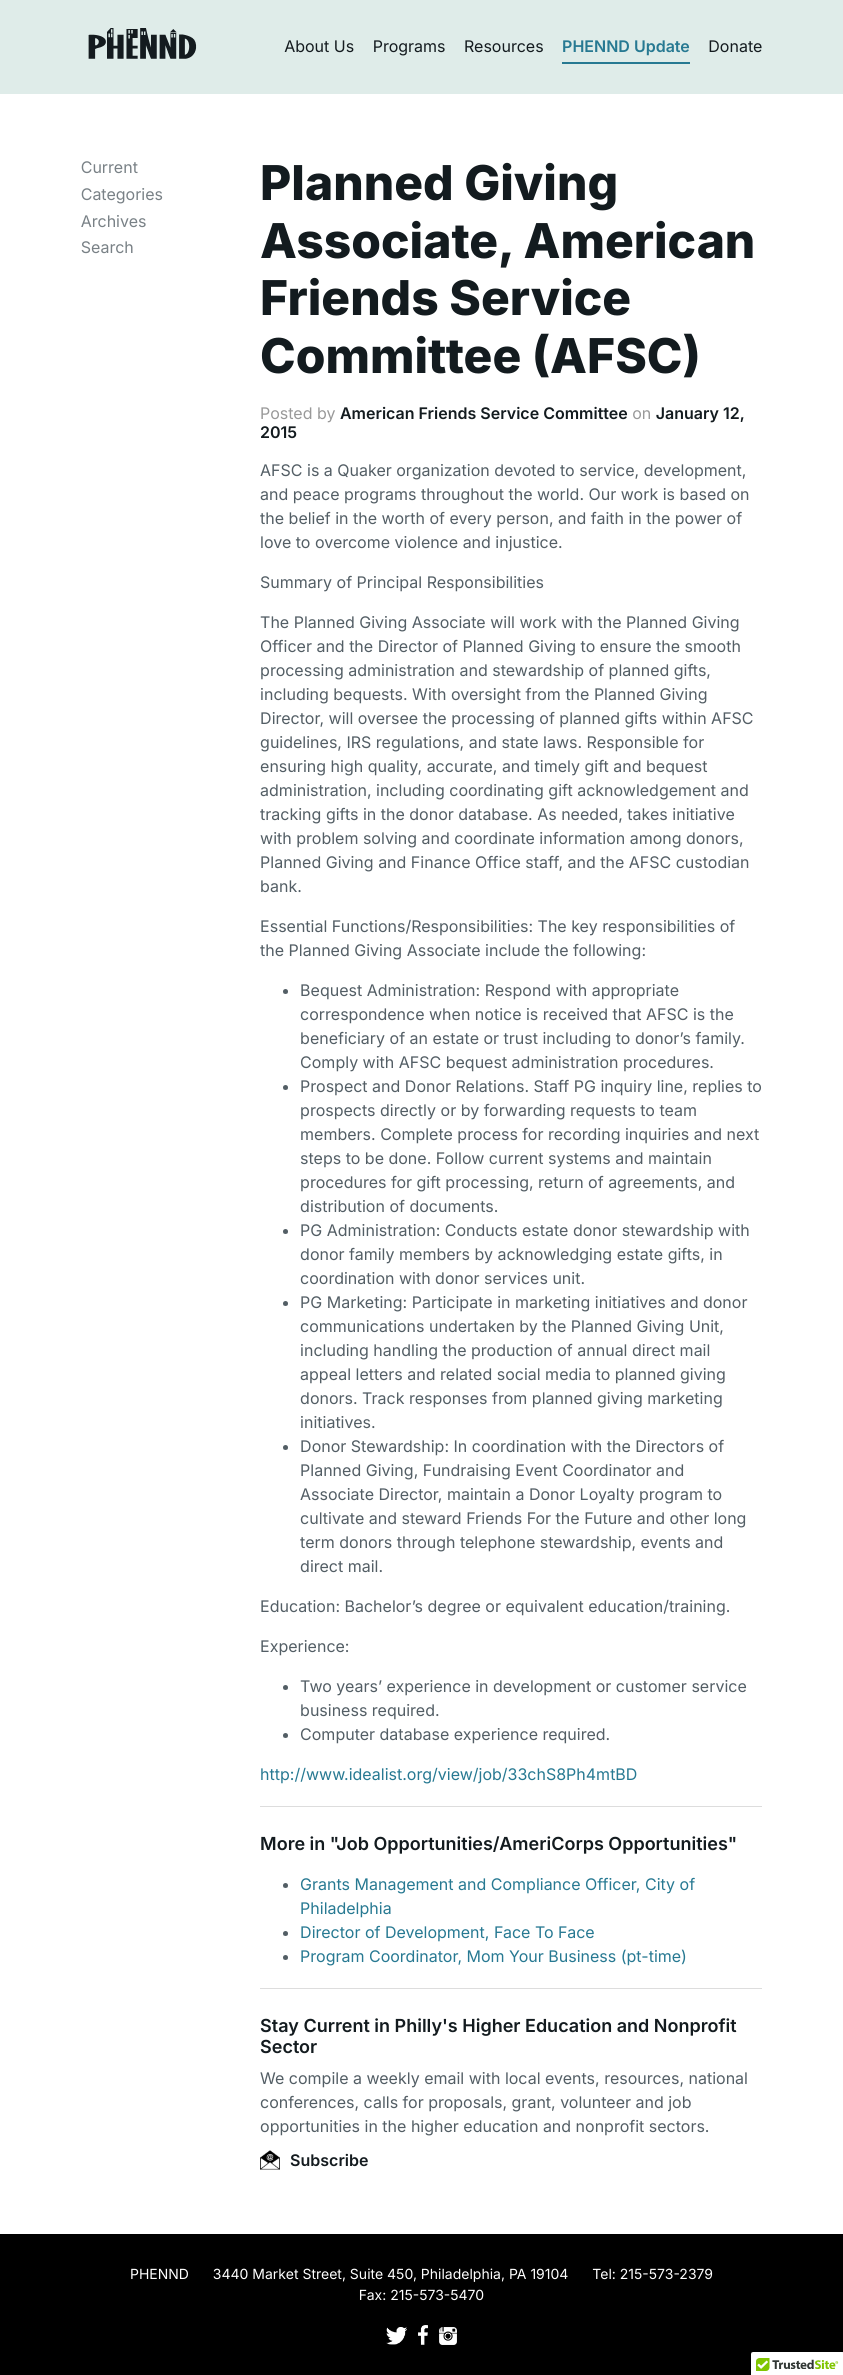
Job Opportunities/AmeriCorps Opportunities (531, 1844)
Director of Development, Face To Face (447, 1932)
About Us (319, 46)
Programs (409, 46)
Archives (114, 221)
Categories (122, 194)
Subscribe (314, 2160)
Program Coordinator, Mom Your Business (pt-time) (493, 1956)
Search (107, 247)
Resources (504, 46)
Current (109, 167)
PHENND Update (626, 46)
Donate (735, 46)
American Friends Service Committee (484, 413)
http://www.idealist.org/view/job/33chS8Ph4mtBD (448, 1774)
